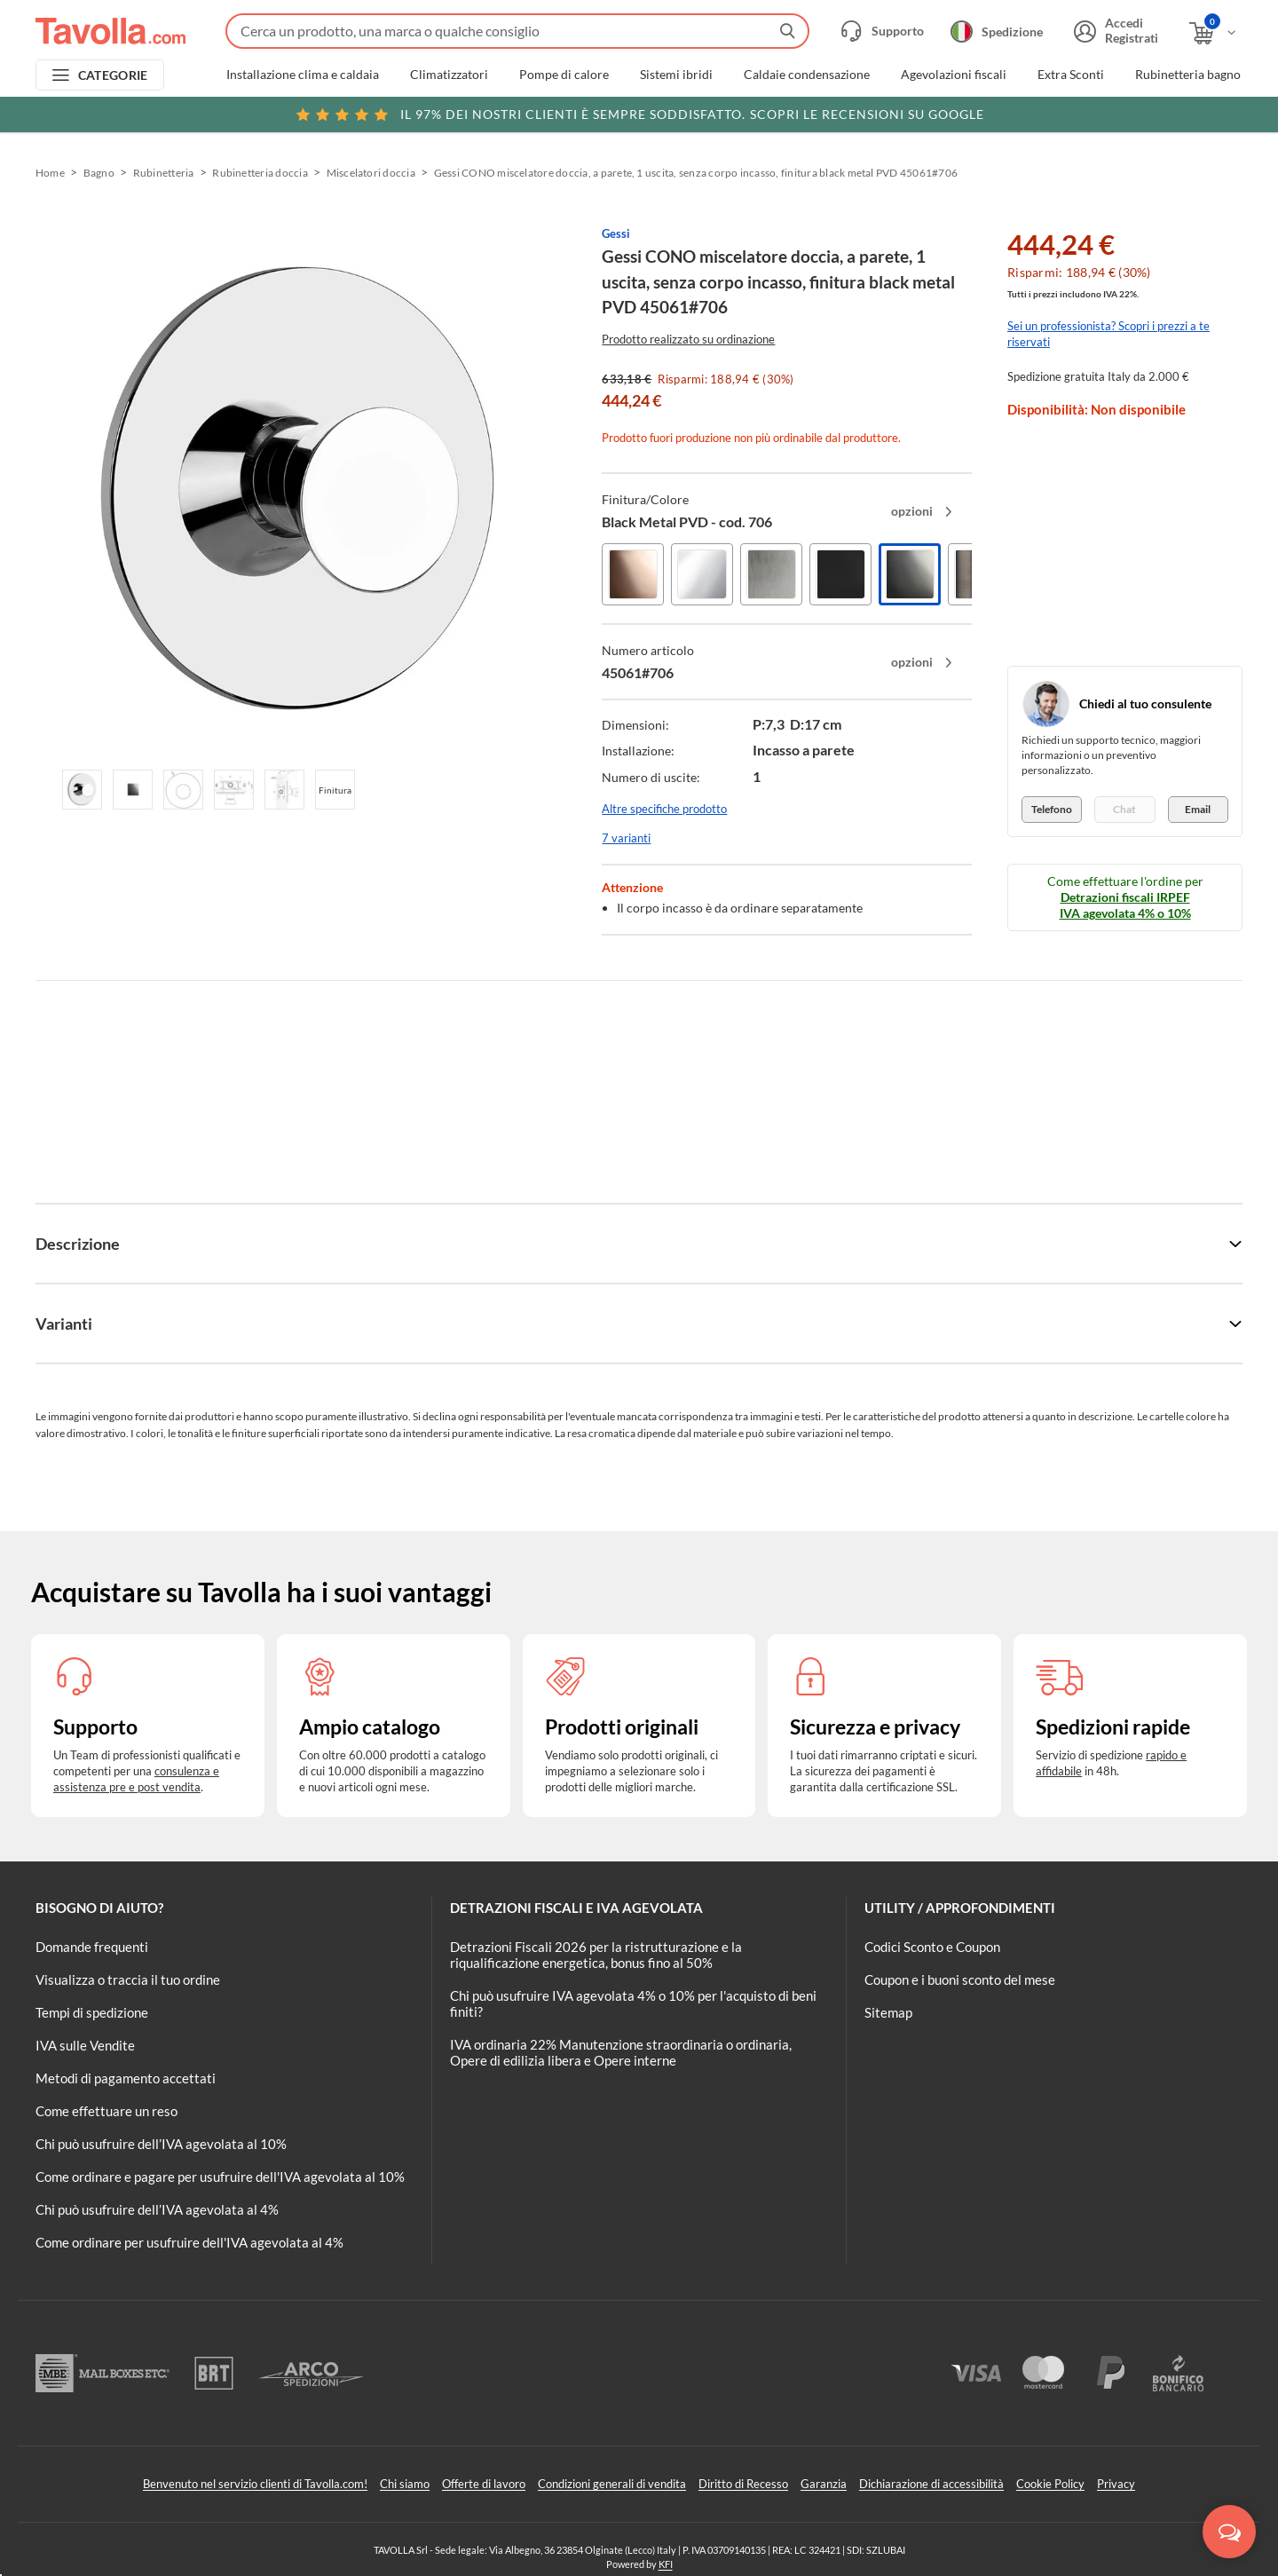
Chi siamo (405, 2484)
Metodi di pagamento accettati (126, 2078)
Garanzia (824, 2484)
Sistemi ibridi (676, 74)
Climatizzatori (449, 74)
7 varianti (626, 838)
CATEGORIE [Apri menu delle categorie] (113, 75)
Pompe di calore (564, 74)
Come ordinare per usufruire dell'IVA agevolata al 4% (189, 2242)
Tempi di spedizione (92, 2012)
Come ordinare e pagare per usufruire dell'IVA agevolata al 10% (220, 2177)
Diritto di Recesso (743, 2484)
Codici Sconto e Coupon (932, 1947)
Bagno (98, 172)
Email (1198, 809)
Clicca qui (1119, 112)
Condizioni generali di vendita (612, 2484)
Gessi (616, 233)
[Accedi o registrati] (1113, 31)
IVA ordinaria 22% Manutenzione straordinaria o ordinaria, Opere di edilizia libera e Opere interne (621, 2052)
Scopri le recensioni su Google (639, 114)
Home (50, 172)
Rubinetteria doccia (260, 172)
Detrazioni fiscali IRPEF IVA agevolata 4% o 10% (1125, 905)
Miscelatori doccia (371, 172)
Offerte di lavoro (483, 2484)
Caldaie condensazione (807, 74)
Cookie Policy (1050, 2484)
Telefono (1051, 809)
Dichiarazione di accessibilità (931, 2484)
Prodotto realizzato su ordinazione (688, 339)
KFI (666, 2564)
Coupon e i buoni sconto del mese (959, 1979)
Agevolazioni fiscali (953, 74)
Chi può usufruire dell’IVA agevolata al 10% (161, 2144)
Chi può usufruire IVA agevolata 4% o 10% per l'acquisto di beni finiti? (633, 2003)
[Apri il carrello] (1213, 33)
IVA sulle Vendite (85, 2045)
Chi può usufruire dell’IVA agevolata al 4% (157, 2209)
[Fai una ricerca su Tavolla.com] (517, 31)
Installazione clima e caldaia (302, 74)
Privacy (1116, 2484)
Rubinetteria (163, 172)
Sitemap (888, 2012)
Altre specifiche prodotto (664, 809)
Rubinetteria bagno (1188, 74)
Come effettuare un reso (107, 2111)
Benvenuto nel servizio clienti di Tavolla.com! (255, 2484)
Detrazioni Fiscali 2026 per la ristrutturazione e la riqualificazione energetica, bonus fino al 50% (596, 1955)
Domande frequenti (92, 1947)
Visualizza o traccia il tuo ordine (128, 1979)
